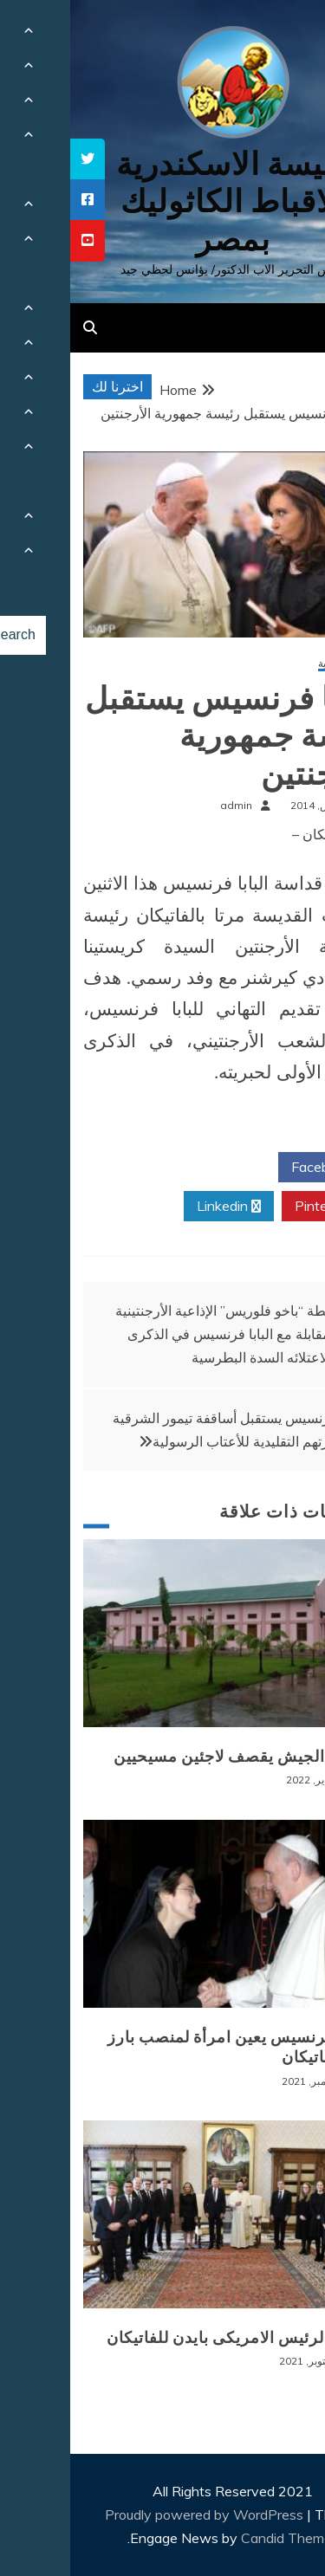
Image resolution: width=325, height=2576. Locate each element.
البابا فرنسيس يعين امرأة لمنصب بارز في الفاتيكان (168, 2047)
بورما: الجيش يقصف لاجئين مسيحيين (171, 1756)
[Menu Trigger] (285, 37)
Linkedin (159, 1206)
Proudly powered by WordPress (136, 2514)
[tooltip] (17, 159)
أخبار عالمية (273, 664)
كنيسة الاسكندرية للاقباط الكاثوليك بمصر (162, 201)
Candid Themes (220, 2538)
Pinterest (259, 1206)
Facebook (258, 1167)
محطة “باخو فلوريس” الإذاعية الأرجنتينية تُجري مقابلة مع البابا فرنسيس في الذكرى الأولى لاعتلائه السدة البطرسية (170, 1334)
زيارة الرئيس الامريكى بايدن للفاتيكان (167, 2338)
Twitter (157, 1167)
